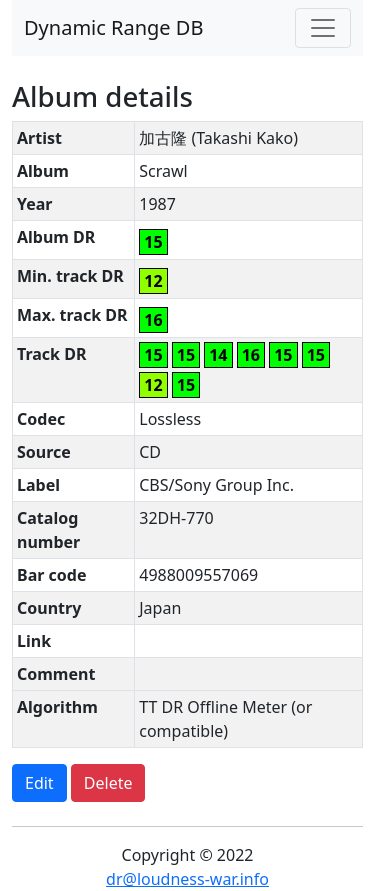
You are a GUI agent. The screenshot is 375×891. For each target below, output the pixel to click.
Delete (108, 783)
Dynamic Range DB (113, 27)
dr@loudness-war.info (187, 879)
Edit (39, 783)
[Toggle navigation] (323, 28)
